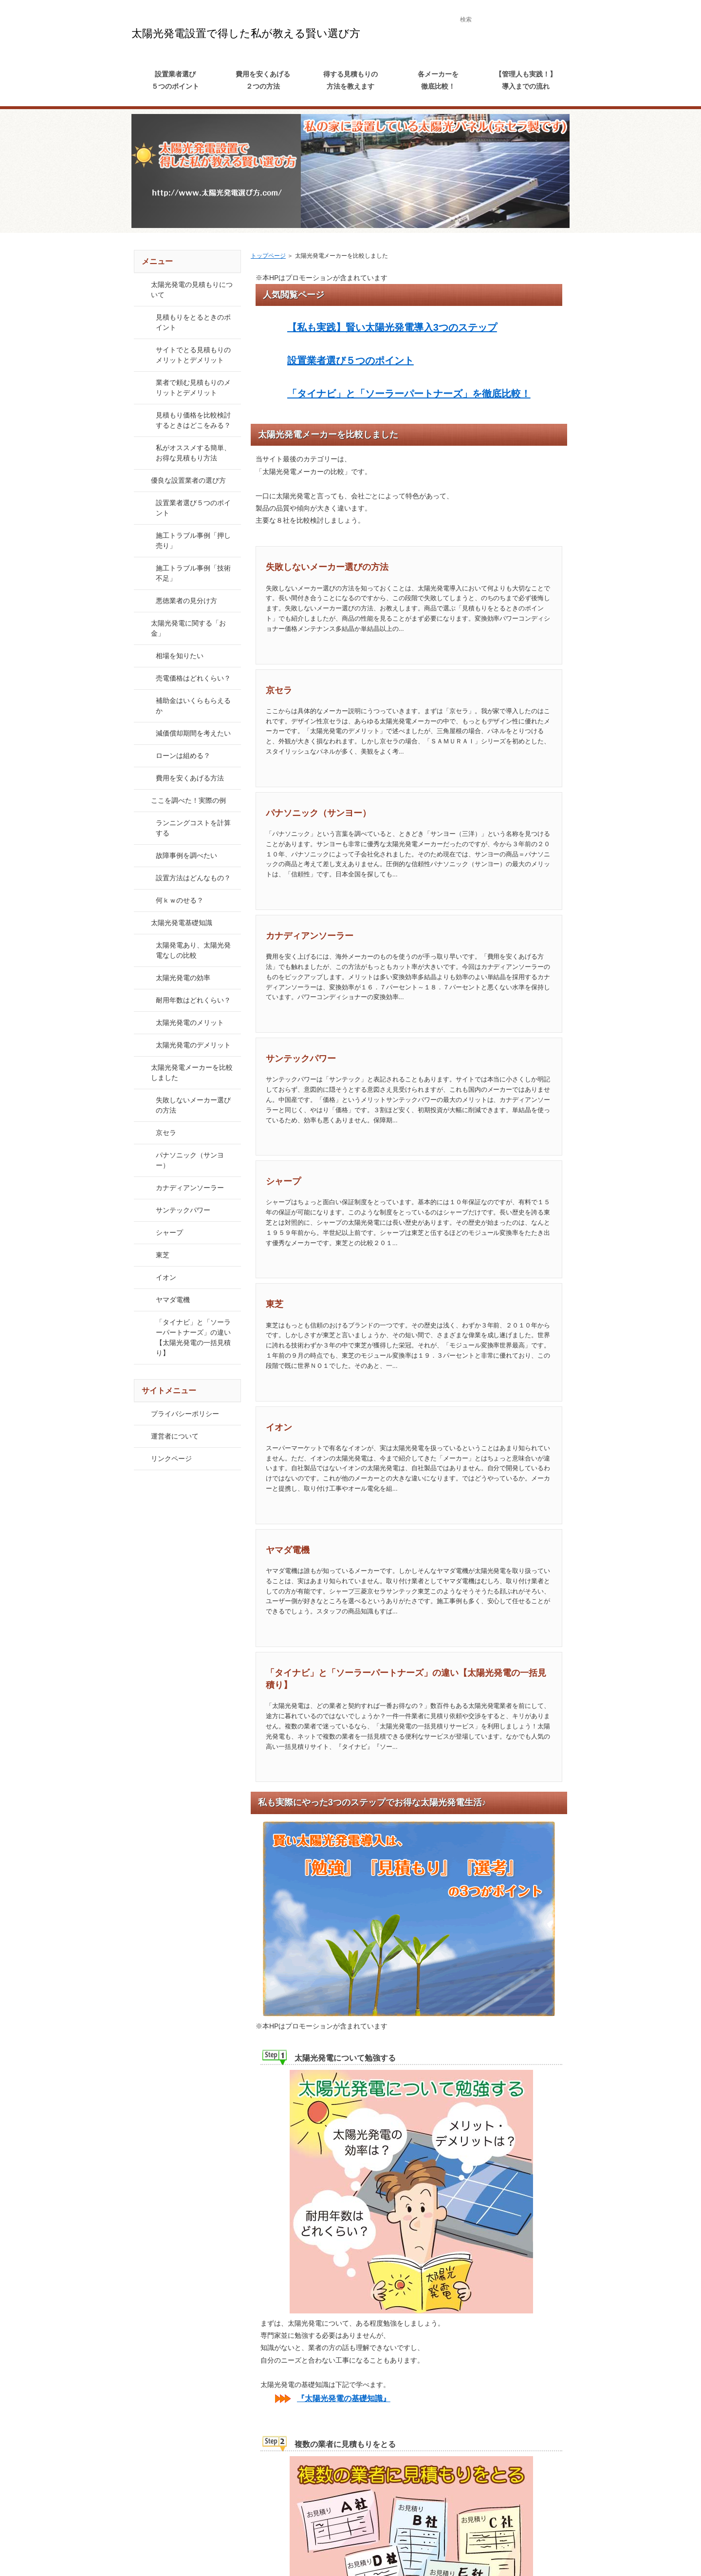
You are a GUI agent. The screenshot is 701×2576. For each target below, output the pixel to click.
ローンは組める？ (183, 755)
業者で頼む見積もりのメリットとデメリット (193, 388)
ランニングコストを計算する (193, 828)
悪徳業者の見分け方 (186, 601)
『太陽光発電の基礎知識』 (343, 2398)
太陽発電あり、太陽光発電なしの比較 (193, 950)
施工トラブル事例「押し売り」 (193, 540)
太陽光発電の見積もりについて (192, 290)
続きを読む (522, 646)
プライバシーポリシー (185, 1414)
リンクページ (171, 1458)
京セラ (279, 690)
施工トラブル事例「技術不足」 (193, 573)
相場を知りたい (179, 656)
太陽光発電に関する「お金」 (188, 628)
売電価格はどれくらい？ (193, 678)
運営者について (175, 1436)
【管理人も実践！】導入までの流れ (525, 80)
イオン (279, 1427)
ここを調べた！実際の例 (188, 800)
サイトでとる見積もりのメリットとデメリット (193, 355)
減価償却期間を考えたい (193, 733)
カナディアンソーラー (309, 936)
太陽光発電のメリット (190, 1022)
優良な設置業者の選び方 (188, 480)
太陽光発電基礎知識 (181, 923)
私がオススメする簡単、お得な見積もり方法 (193, 453)
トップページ (268, 255)
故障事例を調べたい (186, 855)
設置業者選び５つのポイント (175, 80)
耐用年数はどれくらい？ (193, 1000)
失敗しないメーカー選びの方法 (327, 567)
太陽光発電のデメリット (193, 1045)
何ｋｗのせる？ (179, 900)
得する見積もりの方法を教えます (350, 80)
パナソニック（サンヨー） (318, 813)
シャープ (283, 1181)
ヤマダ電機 (288, 1550)
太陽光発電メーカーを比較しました (192, 1072)
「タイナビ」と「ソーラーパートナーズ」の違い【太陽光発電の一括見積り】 (193, 1337)
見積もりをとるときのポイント (193, 322)
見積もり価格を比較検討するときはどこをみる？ (193, 420)
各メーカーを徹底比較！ (438, 80)
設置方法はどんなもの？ (193, 878)
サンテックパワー (301, 1058)
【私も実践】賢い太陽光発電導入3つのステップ (392, 327)
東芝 (274, 1304)
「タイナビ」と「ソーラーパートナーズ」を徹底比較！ (409, 393)
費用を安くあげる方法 (190, 778)
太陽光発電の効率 (183, 978)
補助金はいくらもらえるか (193, 706)
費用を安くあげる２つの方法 (263, 80)
